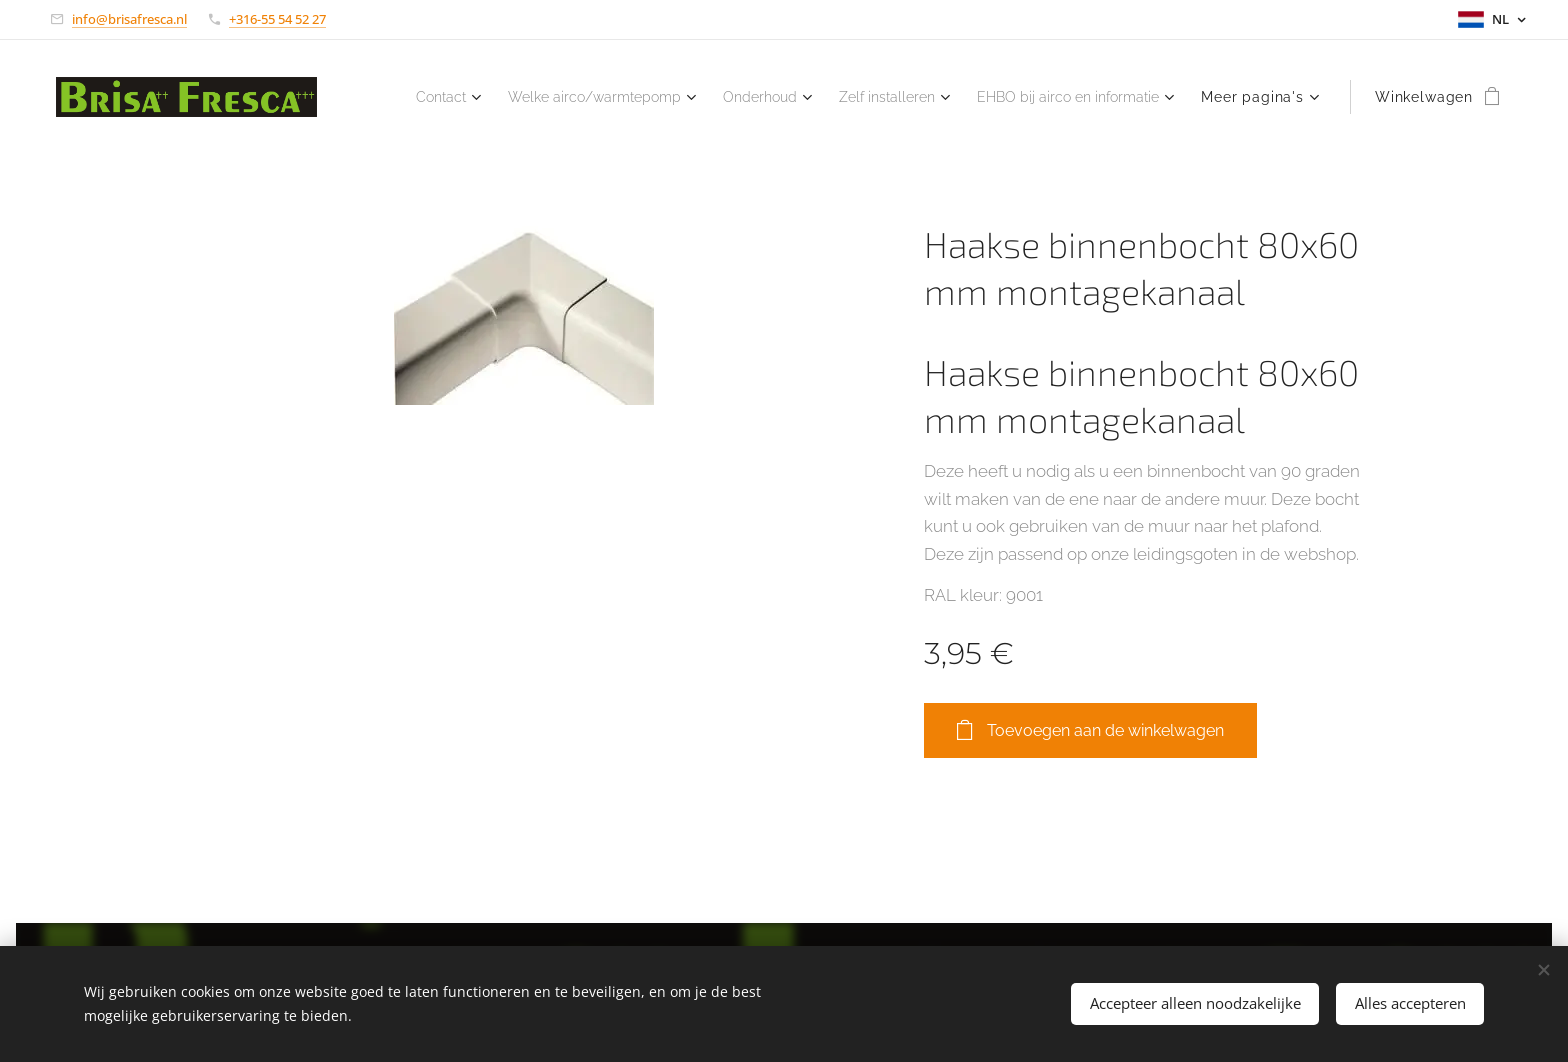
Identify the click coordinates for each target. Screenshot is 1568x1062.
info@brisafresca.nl (129, 19)
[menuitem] (629, 97)
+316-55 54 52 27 (277, 19)
